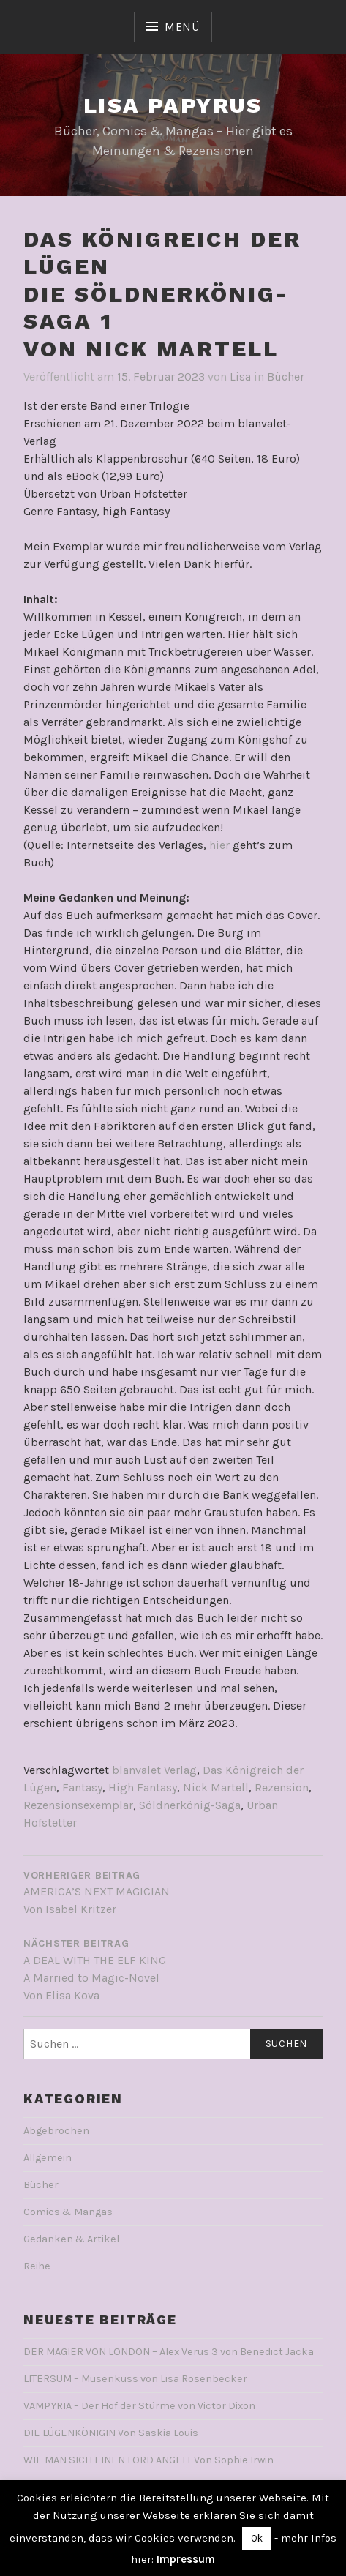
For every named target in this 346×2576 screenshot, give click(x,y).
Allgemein (47, 2158)
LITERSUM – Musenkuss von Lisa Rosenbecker (135, 2379)
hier (219, 845)
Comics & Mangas (68, 2212)
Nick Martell (216, 1787)
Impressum (186, 2559)
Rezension (282, 1787)
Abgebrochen (56, 2130)
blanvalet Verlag (154, 1770)
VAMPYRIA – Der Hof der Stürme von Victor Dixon (139, 2406)
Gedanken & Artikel (71, 2239)
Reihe (36, 2266)
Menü (182, 27)
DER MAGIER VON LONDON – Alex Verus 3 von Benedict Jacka (168, 2351)
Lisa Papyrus (173, 105)
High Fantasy (142, 1787)
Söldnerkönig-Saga (190, 1805)
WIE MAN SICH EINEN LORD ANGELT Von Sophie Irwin (148, 2460)
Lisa (240, 376)
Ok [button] (257, 2538)
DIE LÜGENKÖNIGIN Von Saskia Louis (110, 2433)
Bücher (285, 376)
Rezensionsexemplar (78, 1805)
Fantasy (82, 1787)
